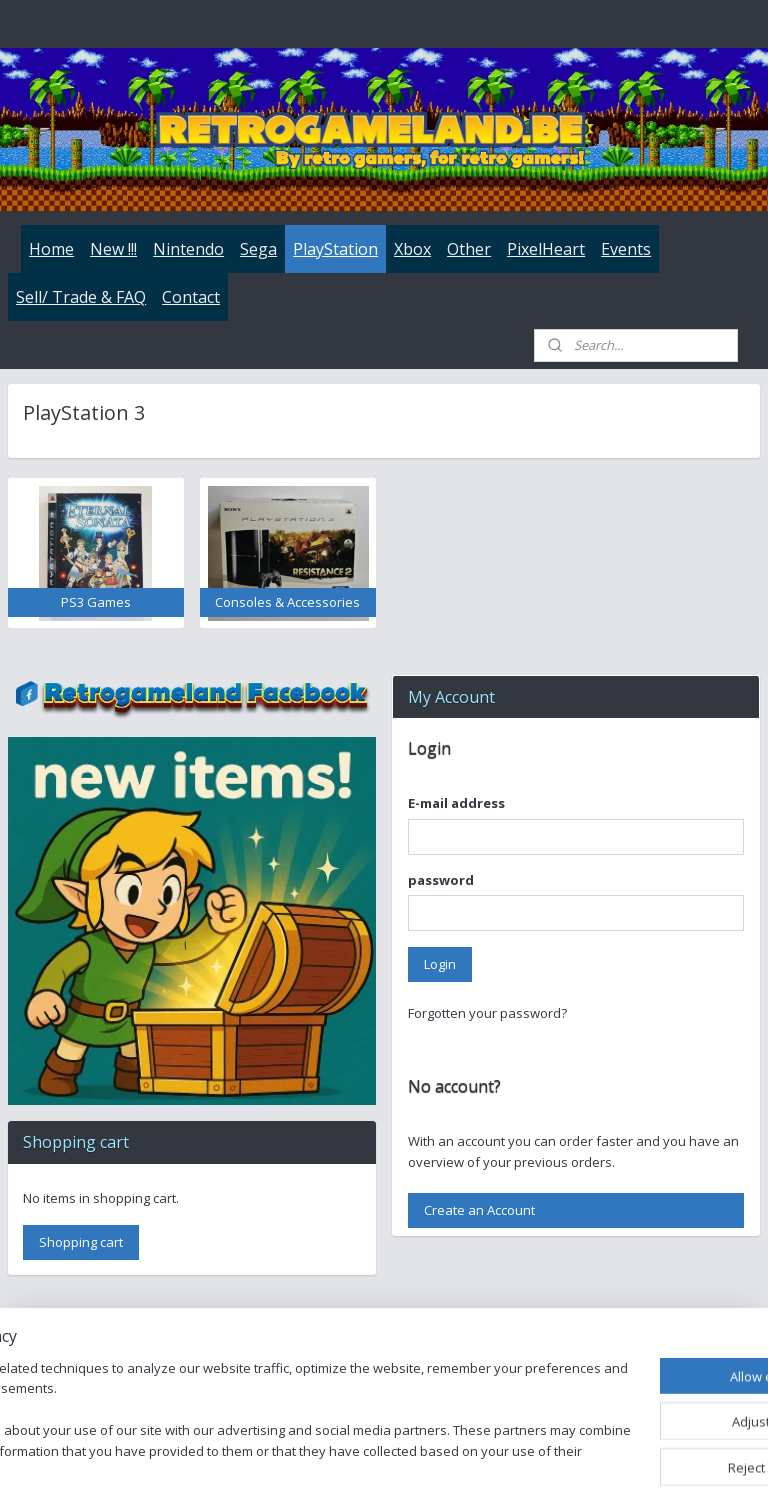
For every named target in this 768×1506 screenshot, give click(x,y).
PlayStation (335, 249)
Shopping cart (81, 1242)
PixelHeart (546, 249)
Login (440, 964)
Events (626, 249)
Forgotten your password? (487, 1013)
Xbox (412, 249)
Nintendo (188, 249)
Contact (191, 297)
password (441, 880)
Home (51, 249)
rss (504, 1469)
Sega (258, 249)
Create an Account (479, 1210)
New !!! (113, 249)
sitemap (462, 1469)
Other (469, 249)
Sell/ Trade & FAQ (81, 297)
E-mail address (456, 803)
